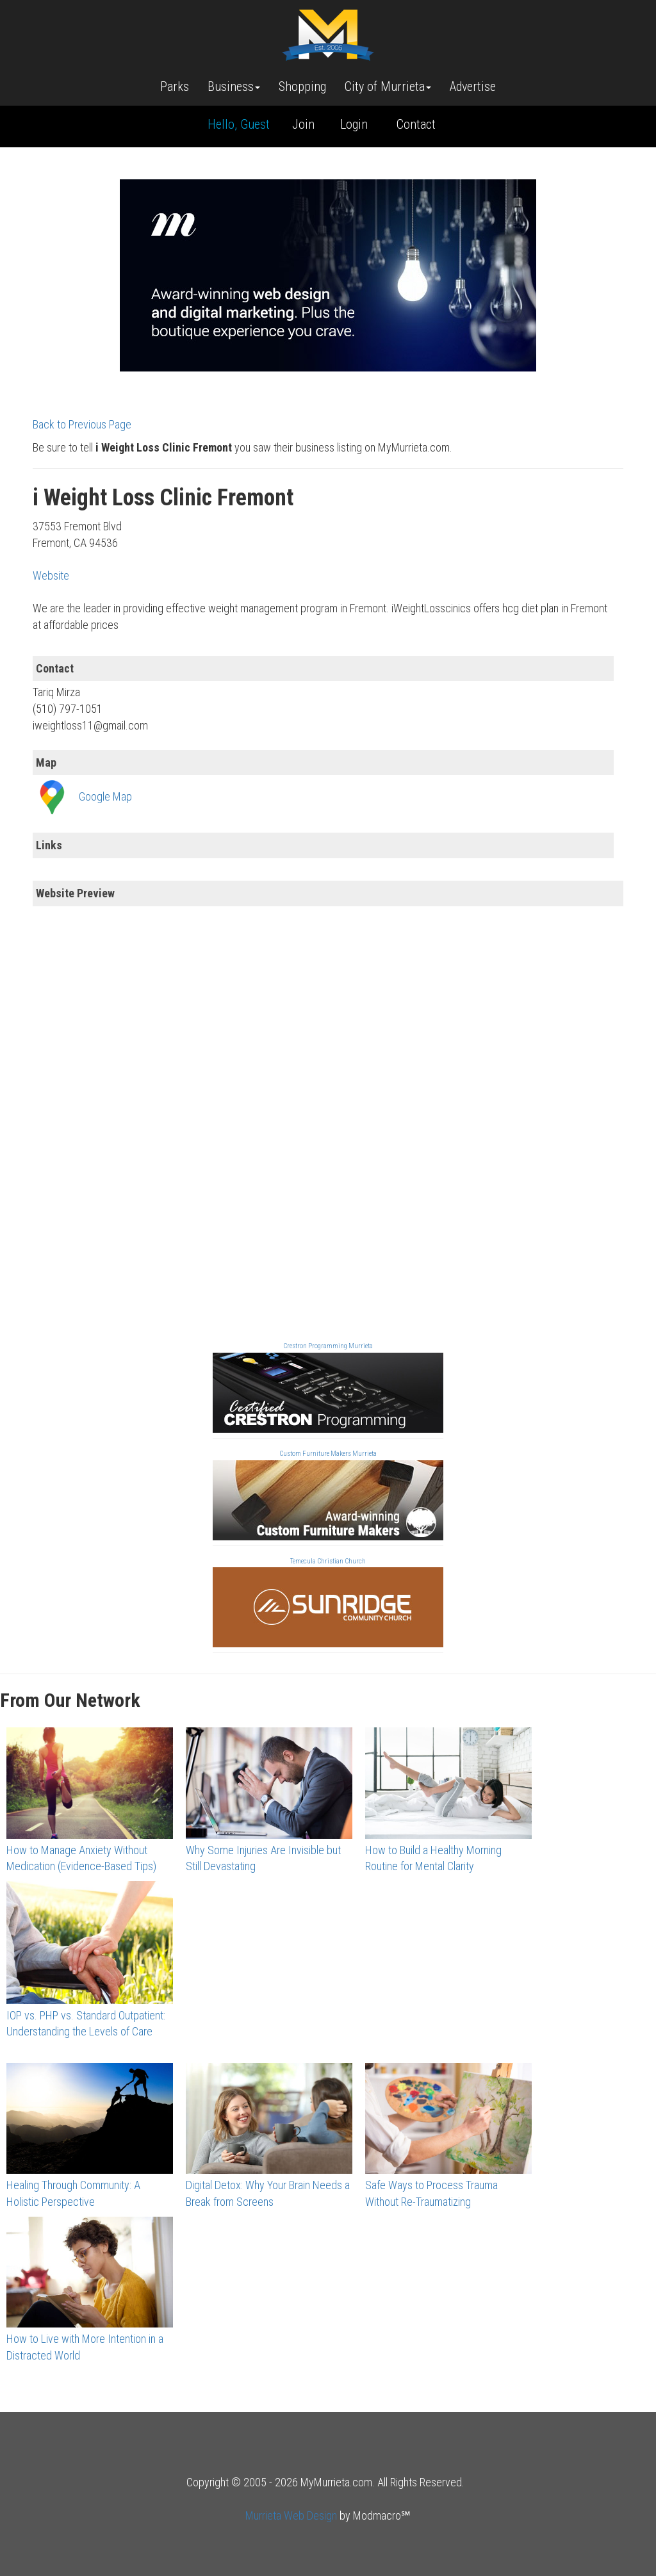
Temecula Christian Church (328, 1561)
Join (303, 124)
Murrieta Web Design (291, 2515)
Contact (416, 124)
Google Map (105, 796)
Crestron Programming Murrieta (328, 1346)
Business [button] (234, 86)
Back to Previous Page (82, 424)
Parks (174, 86)
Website (51, 575)
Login (354, 124)
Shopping (302, 86)
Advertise (473, 86)
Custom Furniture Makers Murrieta (328, 1453)
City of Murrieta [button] (388, 86)
